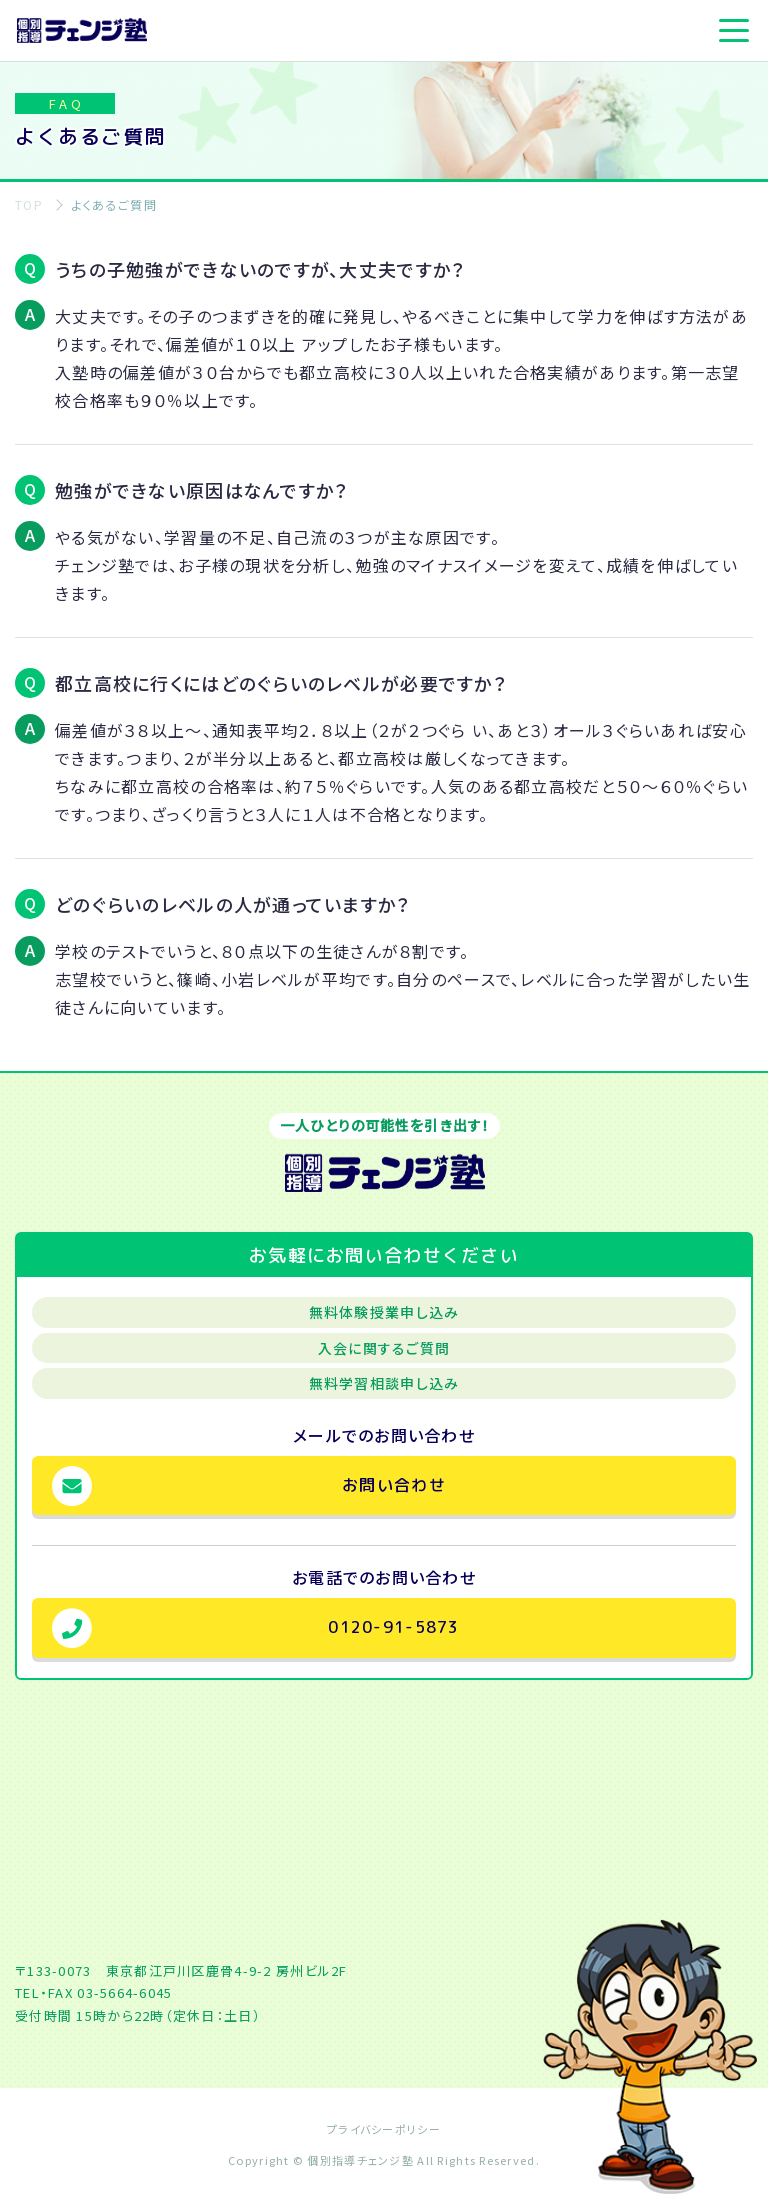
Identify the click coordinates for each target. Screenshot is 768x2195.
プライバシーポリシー (384, 2129)
